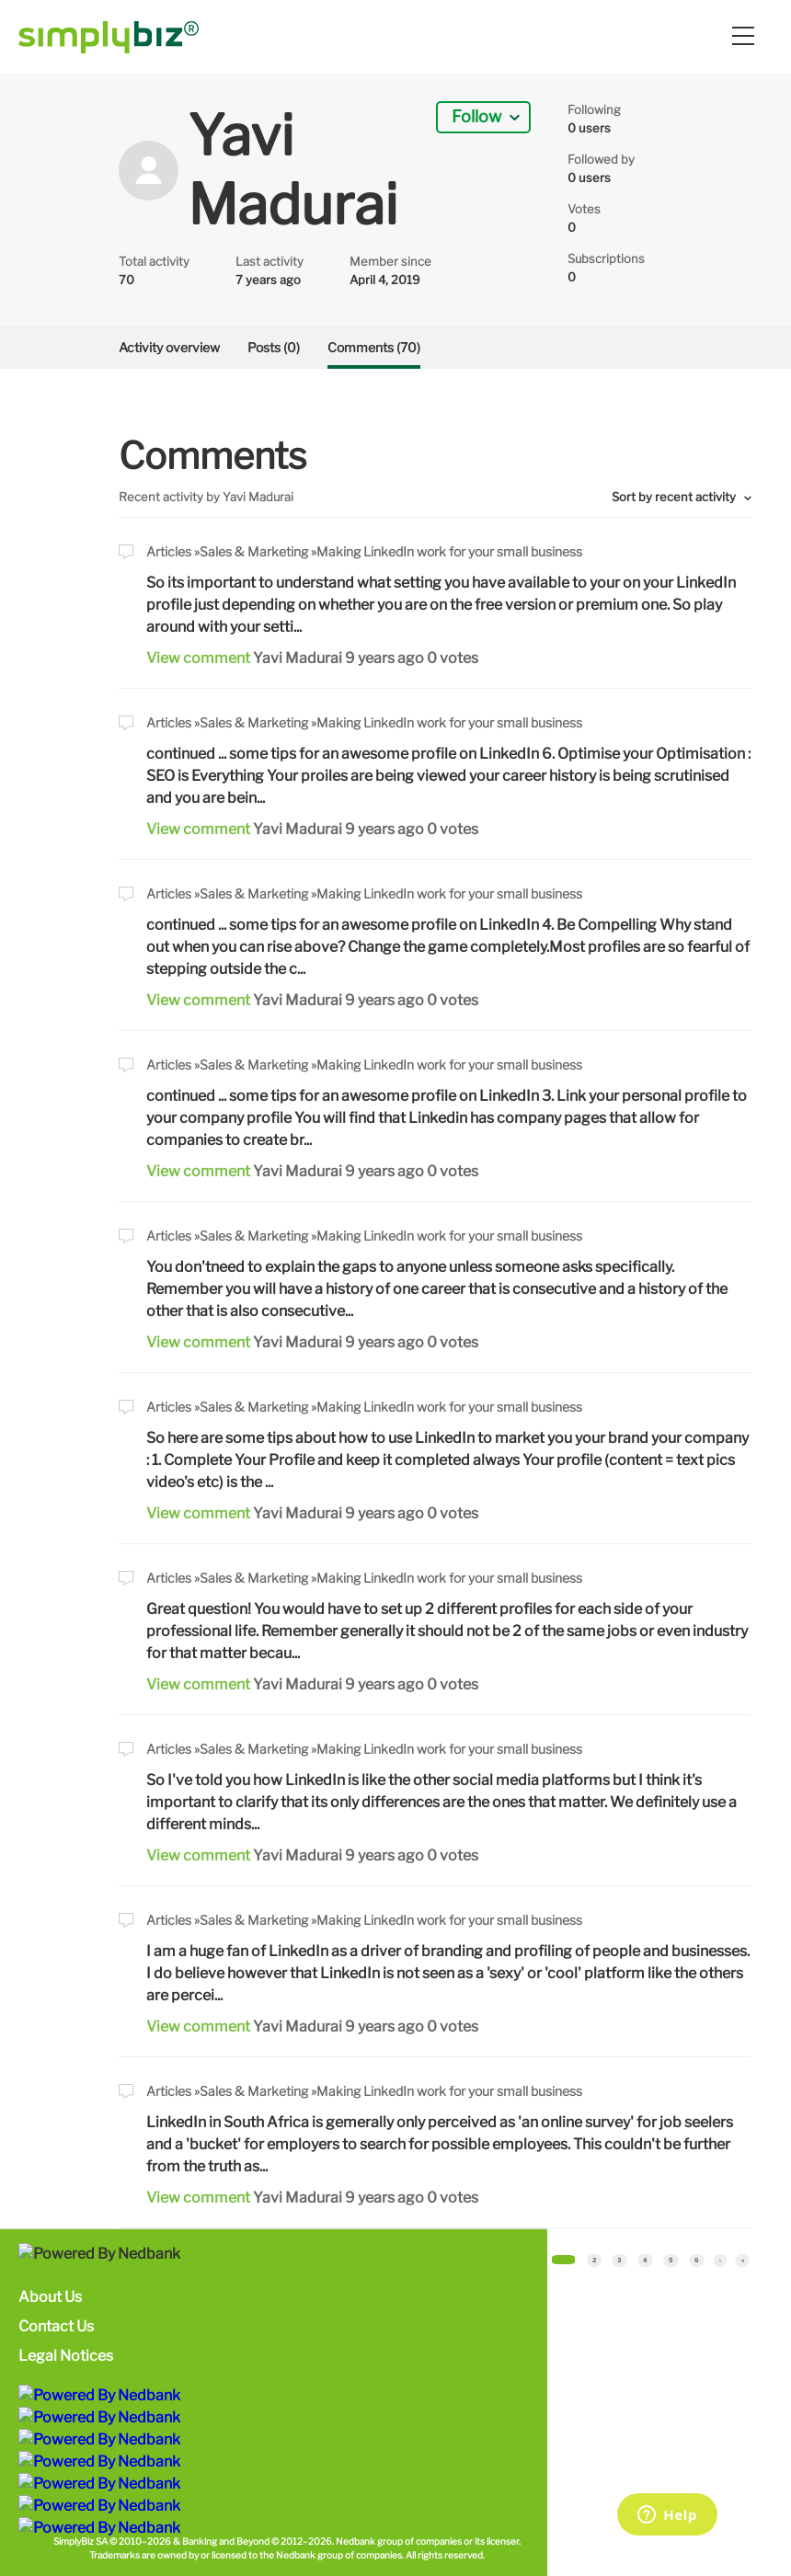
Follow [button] (476, 116)
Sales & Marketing (254, 551)
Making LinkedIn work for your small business (449, 551)
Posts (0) (273, 347)
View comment (198, 658)
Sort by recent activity (675, 496)
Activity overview (169, 347)
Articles (168, 551)
